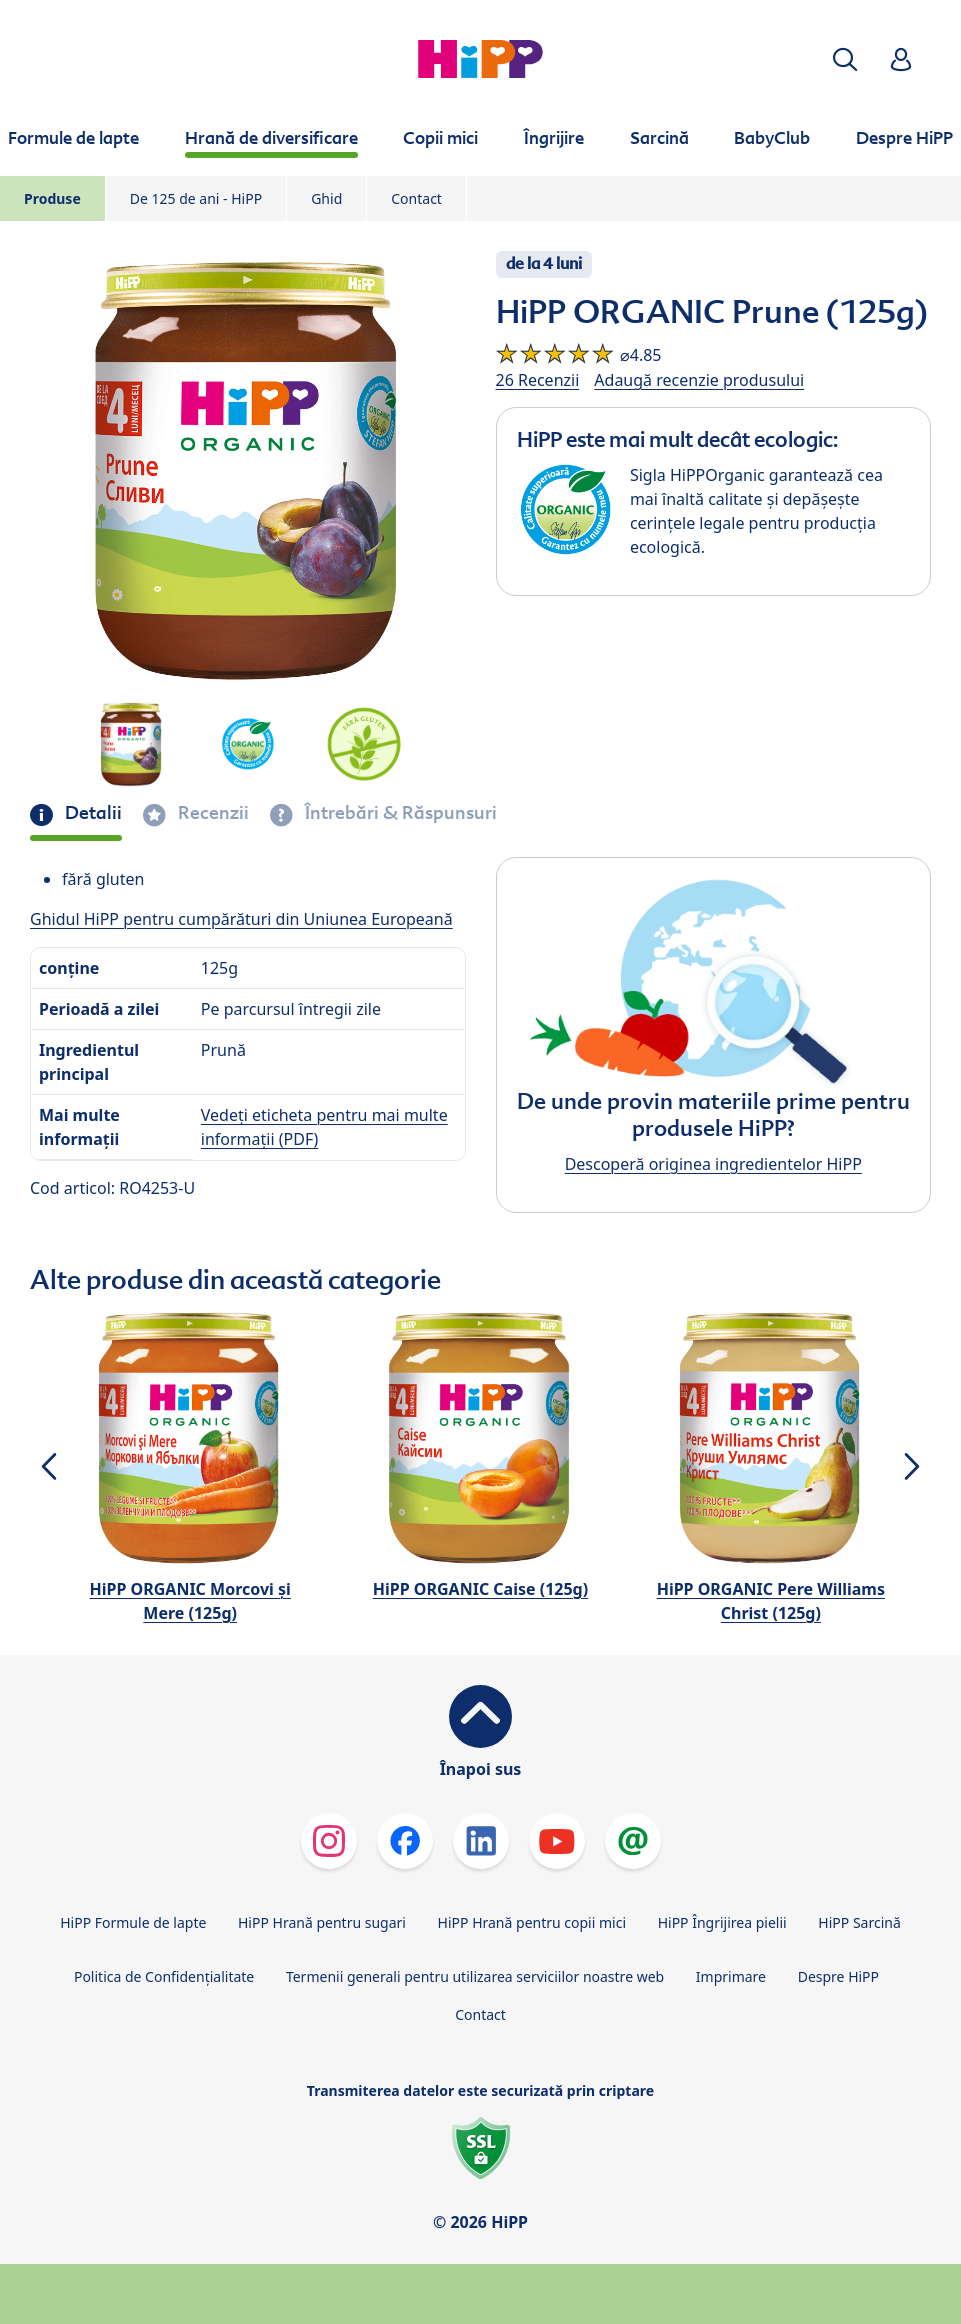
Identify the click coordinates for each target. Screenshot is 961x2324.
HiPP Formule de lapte (133, 1922)
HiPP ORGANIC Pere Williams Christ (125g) (771, 1601)
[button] (845, 59)
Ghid (326, 198)
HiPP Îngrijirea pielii (722, 1922)
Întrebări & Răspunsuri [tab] (399, 813)
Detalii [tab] (91, 813)
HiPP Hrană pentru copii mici (532, 1922)
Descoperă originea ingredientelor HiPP (713, 1164)
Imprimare (731, 1976)
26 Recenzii (538, 380)
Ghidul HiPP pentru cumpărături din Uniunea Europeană (241, 919)
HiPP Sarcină (859, 1922)
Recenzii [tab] (211, 813)
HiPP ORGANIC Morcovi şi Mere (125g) (190, 1601)
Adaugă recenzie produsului (699, 380)
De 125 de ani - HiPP (196, 198)
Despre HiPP (838, 1976)
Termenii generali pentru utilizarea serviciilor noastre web (475, 1976)
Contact (416, 198)
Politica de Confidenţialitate (164, 1976)
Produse (52, 198)
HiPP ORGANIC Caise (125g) (480, 1589)
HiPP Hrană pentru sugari (322, 1922)
